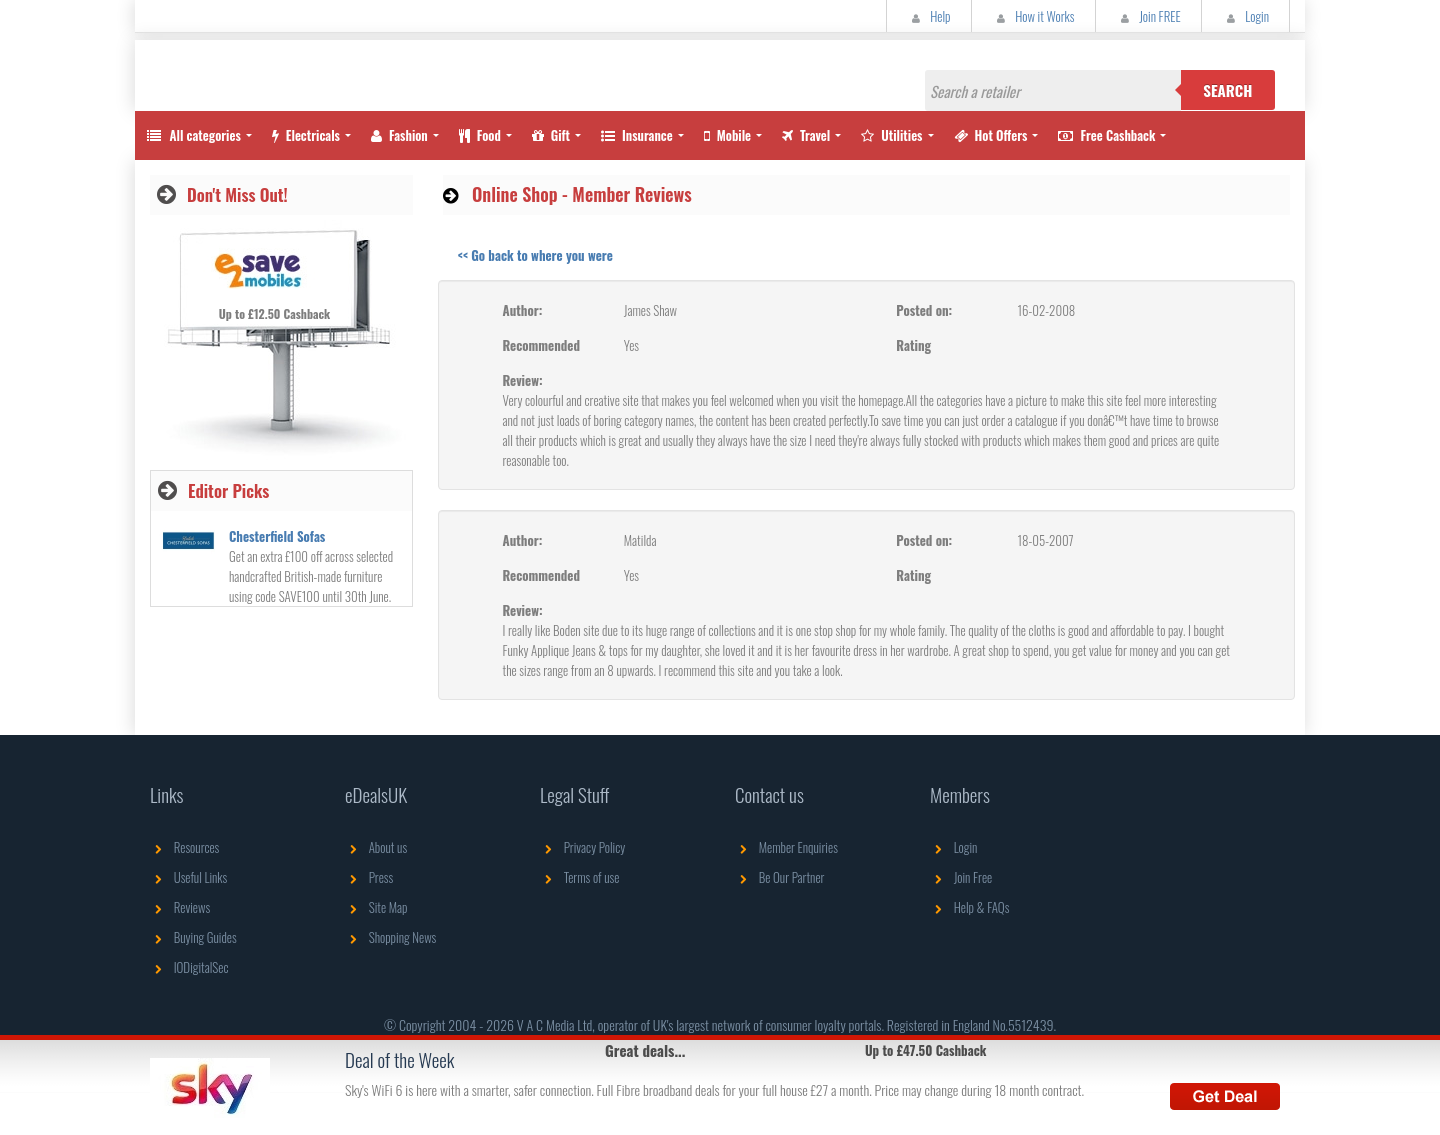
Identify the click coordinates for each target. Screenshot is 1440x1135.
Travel (806, 135)
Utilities (891, 135)
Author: (523, 310)
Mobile (727, 135)
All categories (193, 135)
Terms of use (579, 877)
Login (1245, 16)
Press (369, 877)
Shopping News (390, 937)
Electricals (306, 135)
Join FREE (1148, 16)
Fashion (399, 135)
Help (929, 16)
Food (480, 135)
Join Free (961, 877)
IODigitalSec (189, 967)
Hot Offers (991, 135)
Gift (551, 135)
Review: (523, 380)
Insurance (637, 135)
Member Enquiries (786, 847)
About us (376, 847)
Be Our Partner (779, 877)
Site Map (376, 907)
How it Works (1033, 16)
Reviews (180, 907)
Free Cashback (1106, 135)
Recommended (541, 345)
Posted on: (924, 310)
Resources (184, 847)
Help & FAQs (969, 907)
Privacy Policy (582, 847)
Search (1227, 90)
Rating (913, 345)
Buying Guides (193, 937)
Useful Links (188, 877)
